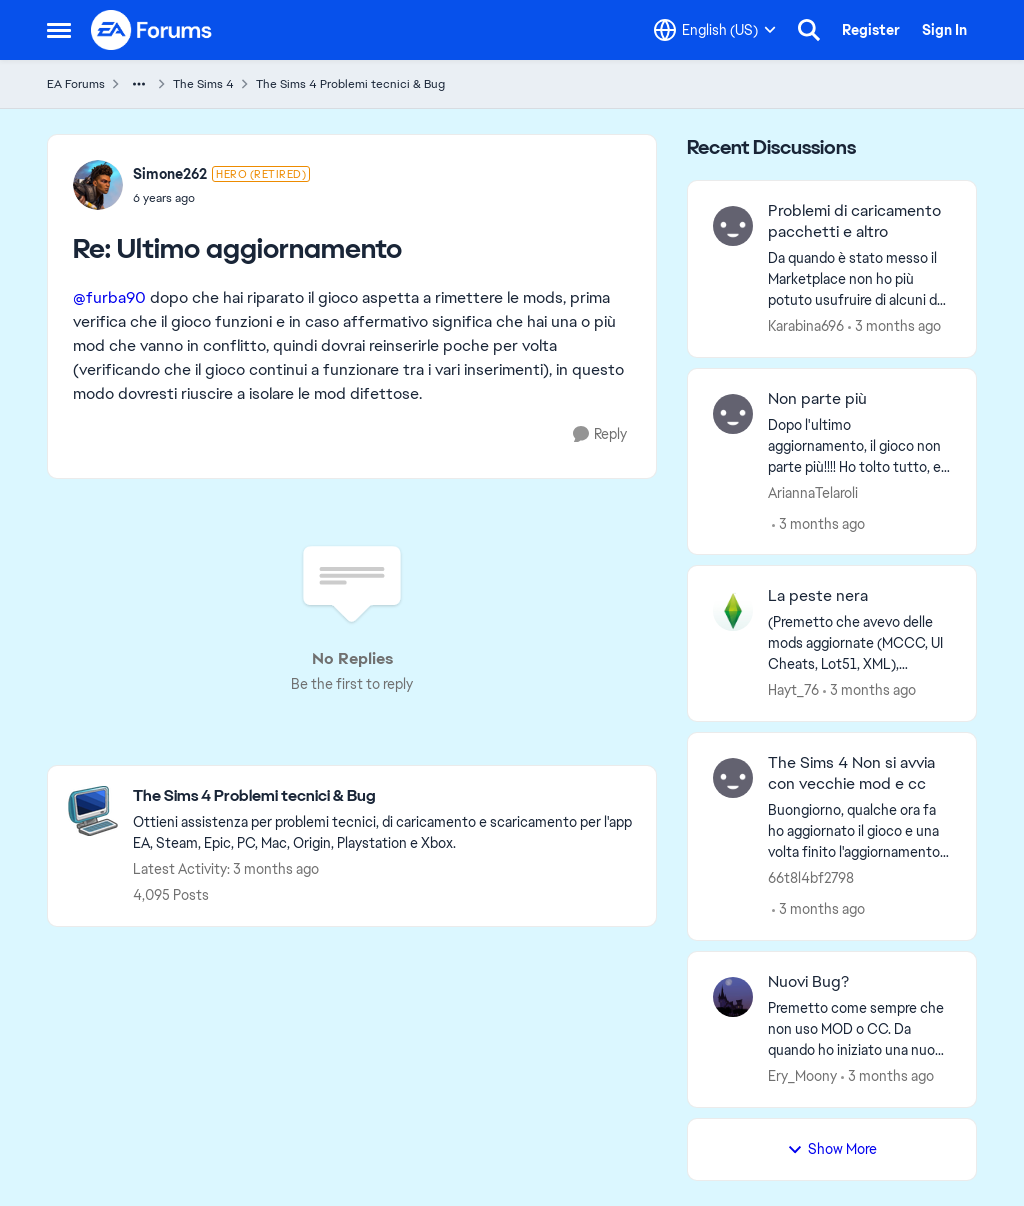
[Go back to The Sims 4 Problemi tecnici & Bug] (384, 796)
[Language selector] (715, 30)
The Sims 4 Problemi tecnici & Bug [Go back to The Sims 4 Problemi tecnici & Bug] (350, 84)
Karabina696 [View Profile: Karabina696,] (806, 326)
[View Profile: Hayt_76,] (733, 611)
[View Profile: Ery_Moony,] (733, 997)
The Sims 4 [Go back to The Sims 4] (203, 84)
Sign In (944, 30)
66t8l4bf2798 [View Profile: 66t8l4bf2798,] (811, 878)
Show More (832, 1149)
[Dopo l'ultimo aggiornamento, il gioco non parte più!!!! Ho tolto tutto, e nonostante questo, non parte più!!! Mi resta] (859, 445)
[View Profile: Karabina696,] (733, 226)
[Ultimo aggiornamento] (221, 198)
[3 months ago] (894, 326)
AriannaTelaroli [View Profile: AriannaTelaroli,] (813, 492)
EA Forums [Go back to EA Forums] (76, 84)
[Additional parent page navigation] (139, 84)
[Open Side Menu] (59, 30)
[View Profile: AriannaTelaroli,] (733, 414)
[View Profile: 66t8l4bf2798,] (733, 778)
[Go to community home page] (152, 30)
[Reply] (600, 434)
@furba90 (109, 297)
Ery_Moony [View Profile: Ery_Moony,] (802, 1076)
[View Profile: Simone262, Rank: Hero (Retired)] (98, 185)
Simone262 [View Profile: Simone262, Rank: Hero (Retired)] (170, 174)
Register (871, 30)
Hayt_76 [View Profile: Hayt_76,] (793, 690)
